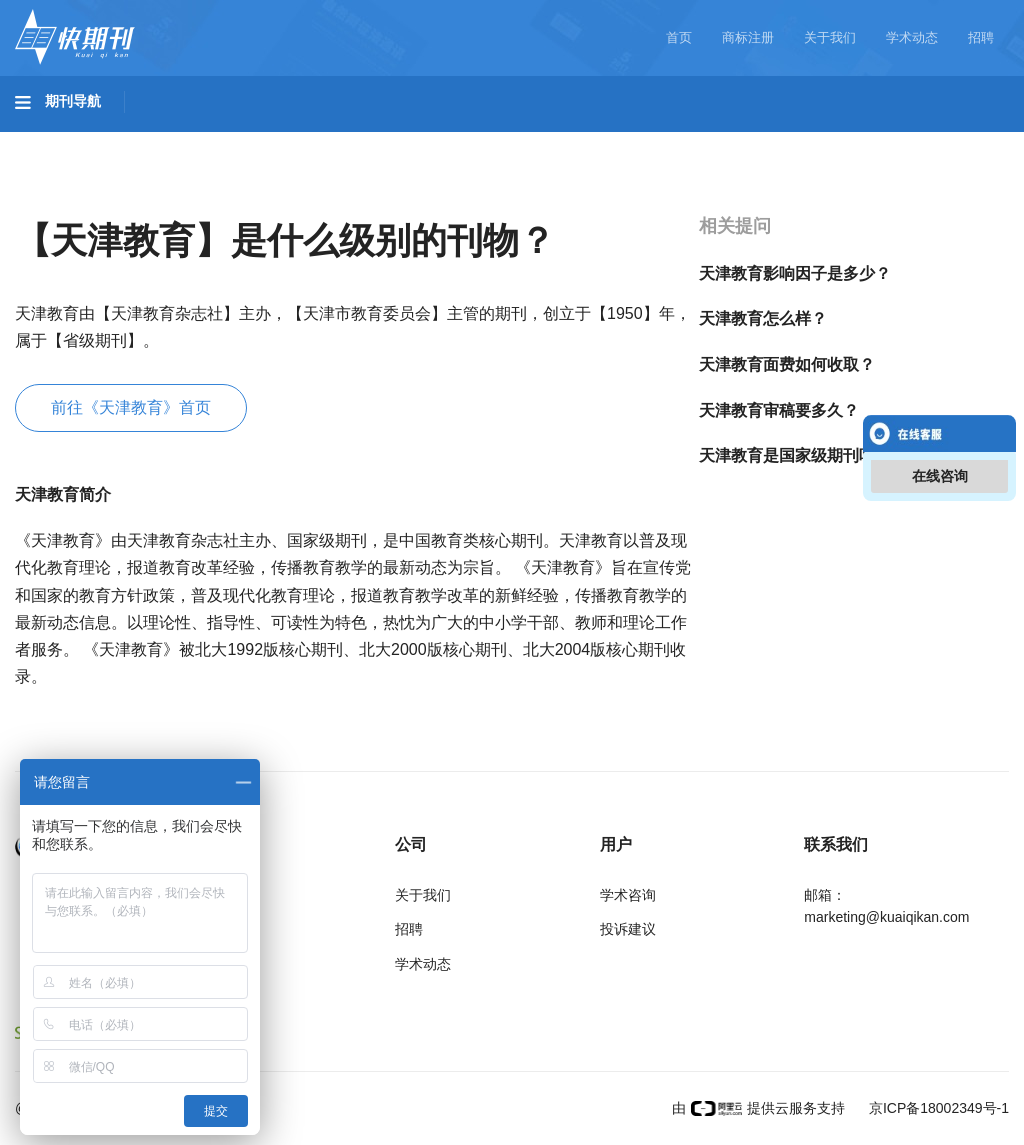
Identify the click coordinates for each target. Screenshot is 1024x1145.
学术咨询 (628, 895)
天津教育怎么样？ (763, 318)
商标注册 (748, 37)
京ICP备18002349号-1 (937, 1108)
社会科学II (916, 141)
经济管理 (66, 197)
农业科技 (384, 141)
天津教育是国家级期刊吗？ (795, 455)
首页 (679, 37)
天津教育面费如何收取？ (787, 364)
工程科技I (170, 141)
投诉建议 (628, 929)
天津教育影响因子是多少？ (795, 273)
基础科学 (66, 141)
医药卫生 (486, 141)
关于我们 (830, 37)
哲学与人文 (697, 141)
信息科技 (588, 141)
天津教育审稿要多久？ (779, 410)
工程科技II (278, 141)
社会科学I (808, 141)
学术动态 (912, 37)
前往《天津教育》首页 (131, 407)
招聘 (981, 37)
